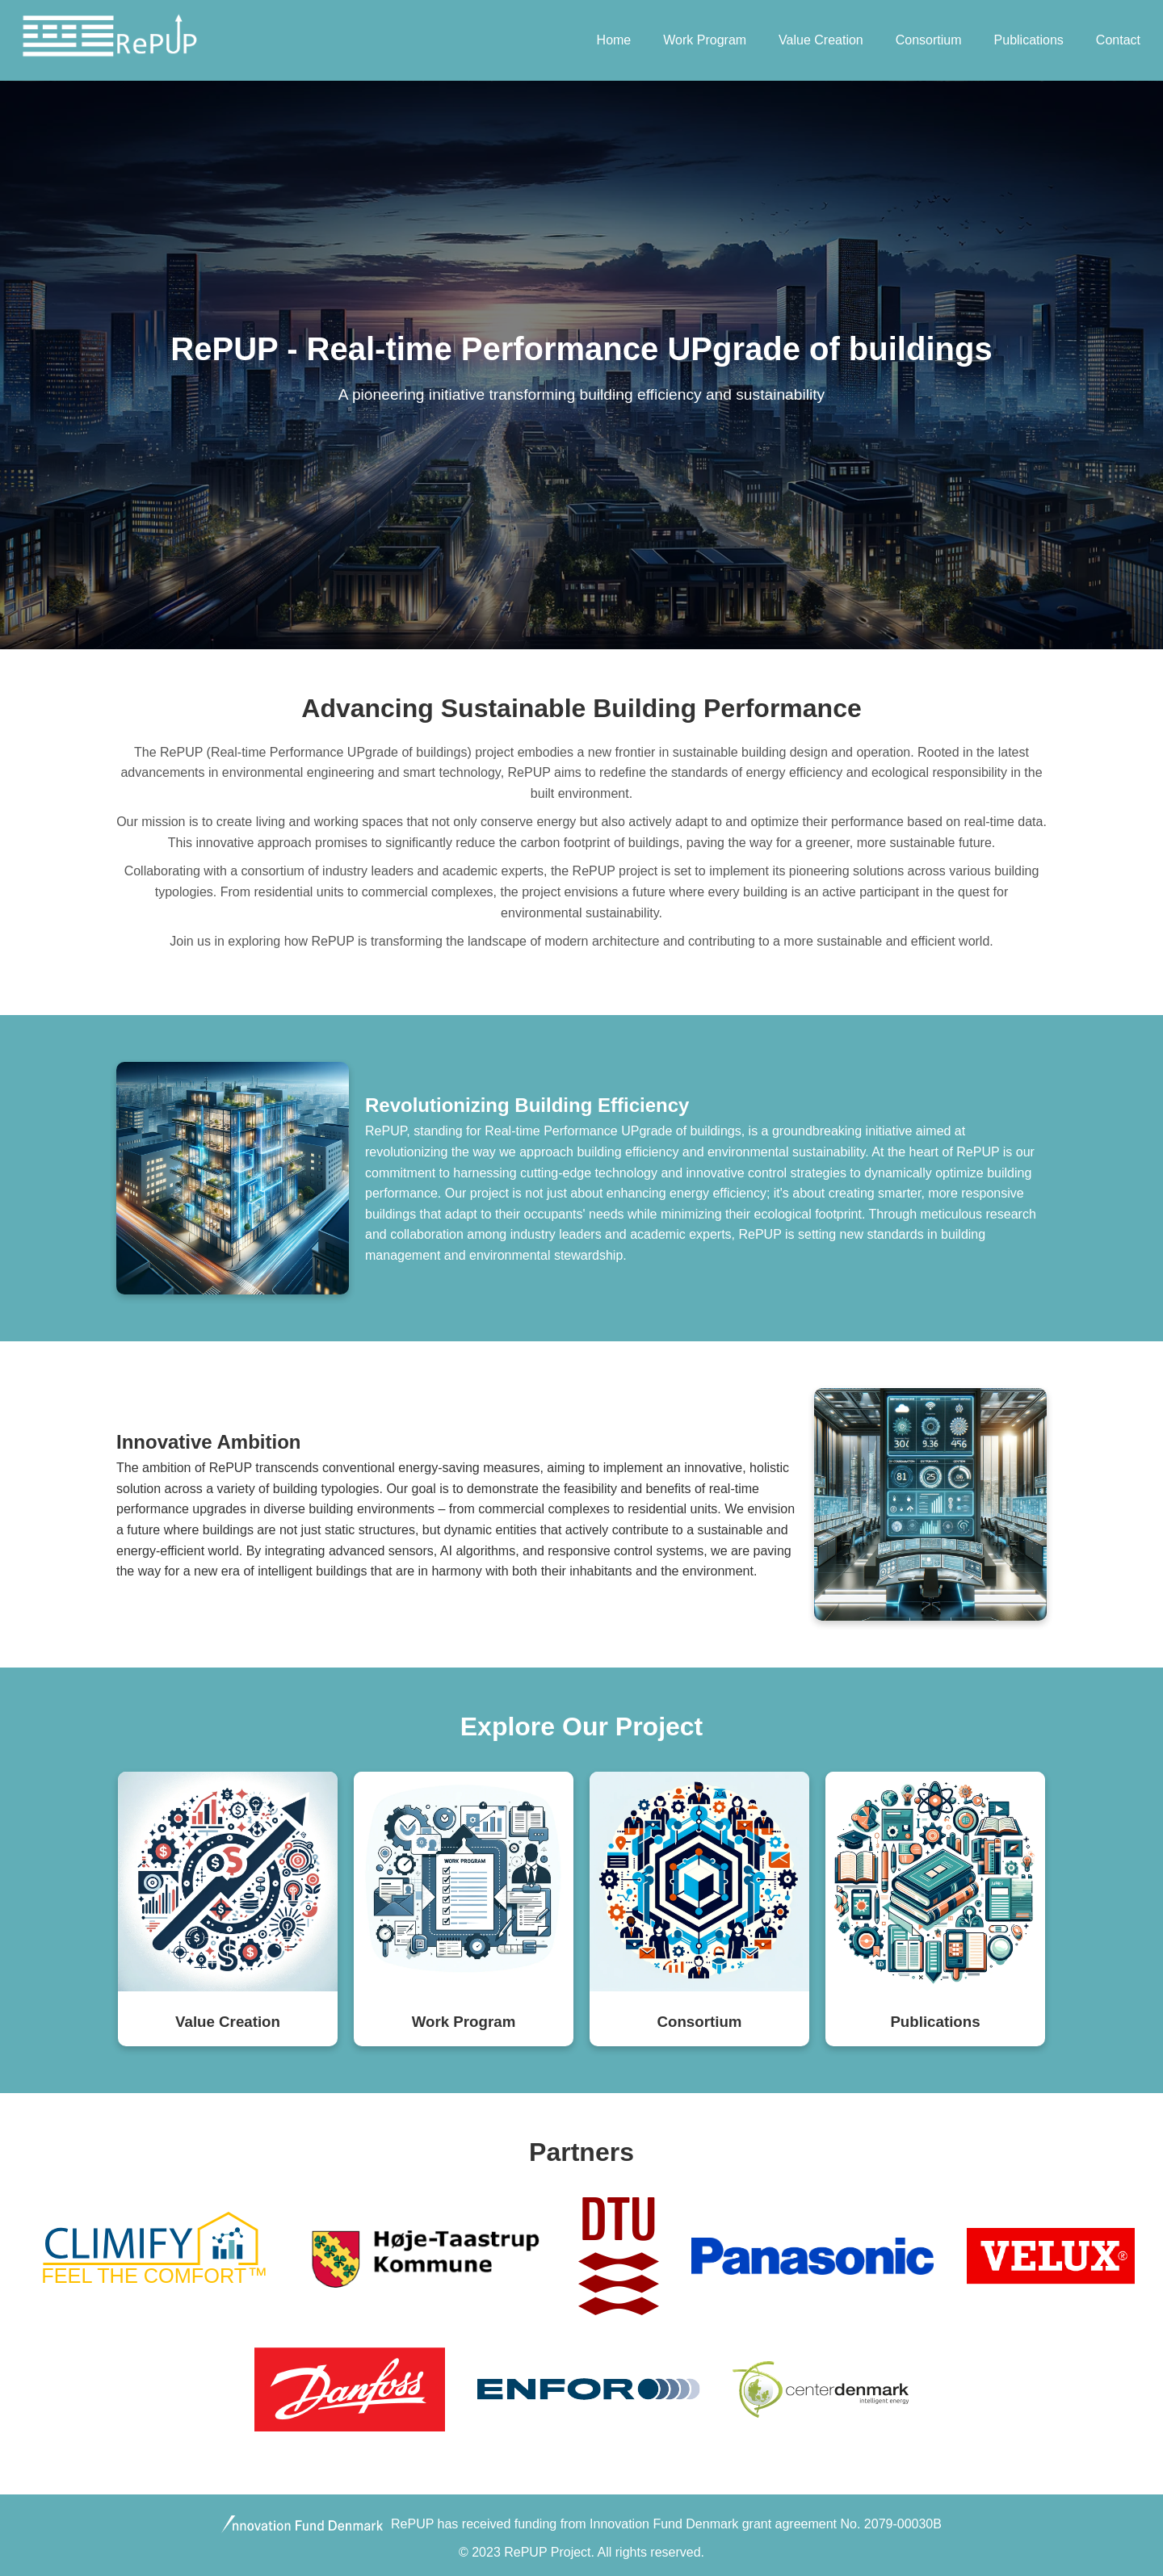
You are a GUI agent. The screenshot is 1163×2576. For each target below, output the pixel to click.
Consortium (929, 40)
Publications (1029, 40)
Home (614, 40)
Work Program (704, 40)
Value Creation (821, 40)
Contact (1118, 40)
